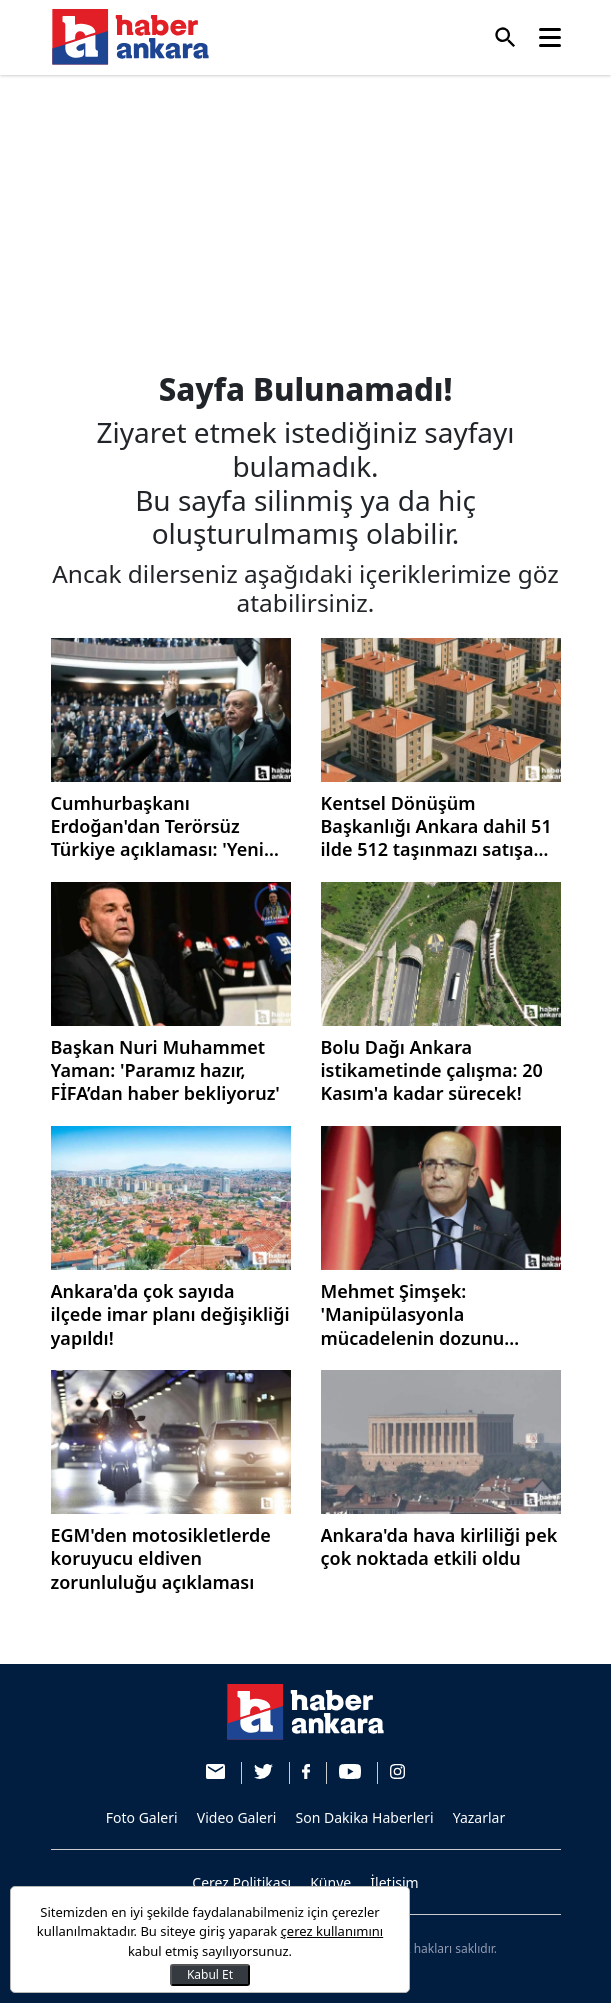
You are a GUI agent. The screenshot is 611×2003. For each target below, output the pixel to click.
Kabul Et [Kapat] (210, 1974)
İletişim (394, 1882)
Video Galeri (237, 1817)
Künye (330, 1882)
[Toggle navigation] (550, 37)
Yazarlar (479, 1817)
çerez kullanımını (332, 1931)
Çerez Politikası (241, 1882)
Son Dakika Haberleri (365, 1817)
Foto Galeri (142, 1817)
